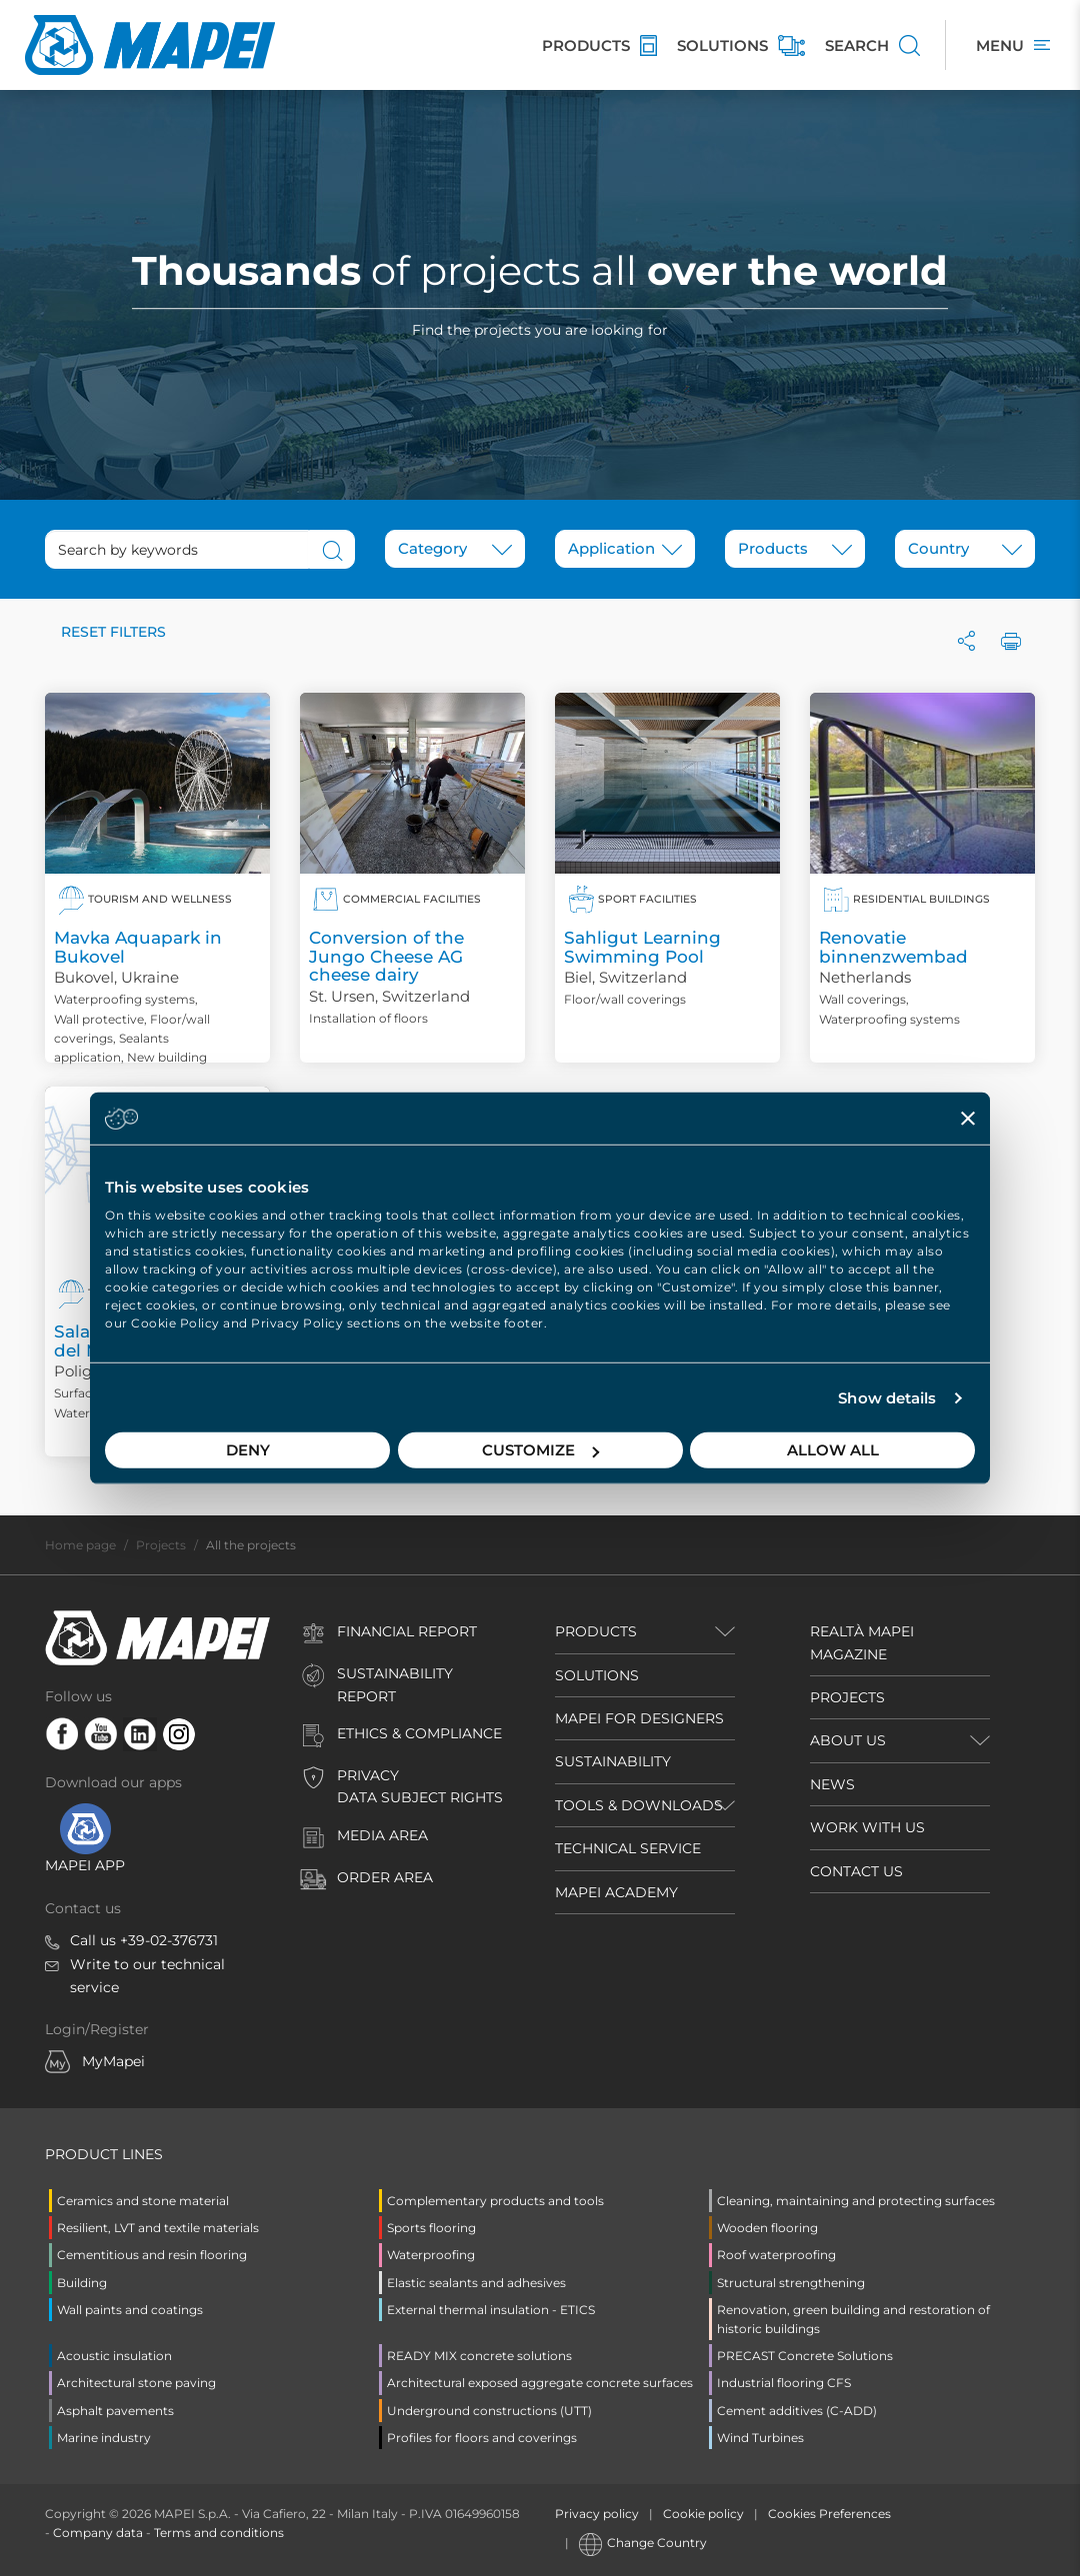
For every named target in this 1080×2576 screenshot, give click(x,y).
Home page (80, 1544)
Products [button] (596, 1631)
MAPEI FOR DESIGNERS (639, 1718)
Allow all (833, 1449)
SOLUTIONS (597, 1675)
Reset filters (113, 632)
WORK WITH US (867, 1827)
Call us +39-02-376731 (144, 1940)
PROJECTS (847, 1697)
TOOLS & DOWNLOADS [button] (639, 1805)
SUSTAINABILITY (613, 1761)
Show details (887, 1397)
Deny (248, 1449)
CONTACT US (856, 1871)
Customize (540, 1449)
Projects (161, 1544)
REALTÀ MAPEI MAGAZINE (862, 1642)
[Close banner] (968, 1118)
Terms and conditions (219, 2532)
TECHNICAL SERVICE (628, 1848)
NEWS (832, 1784)
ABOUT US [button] (848, 1740)
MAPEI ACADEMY (616, 1892)
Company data (98, 2532)
